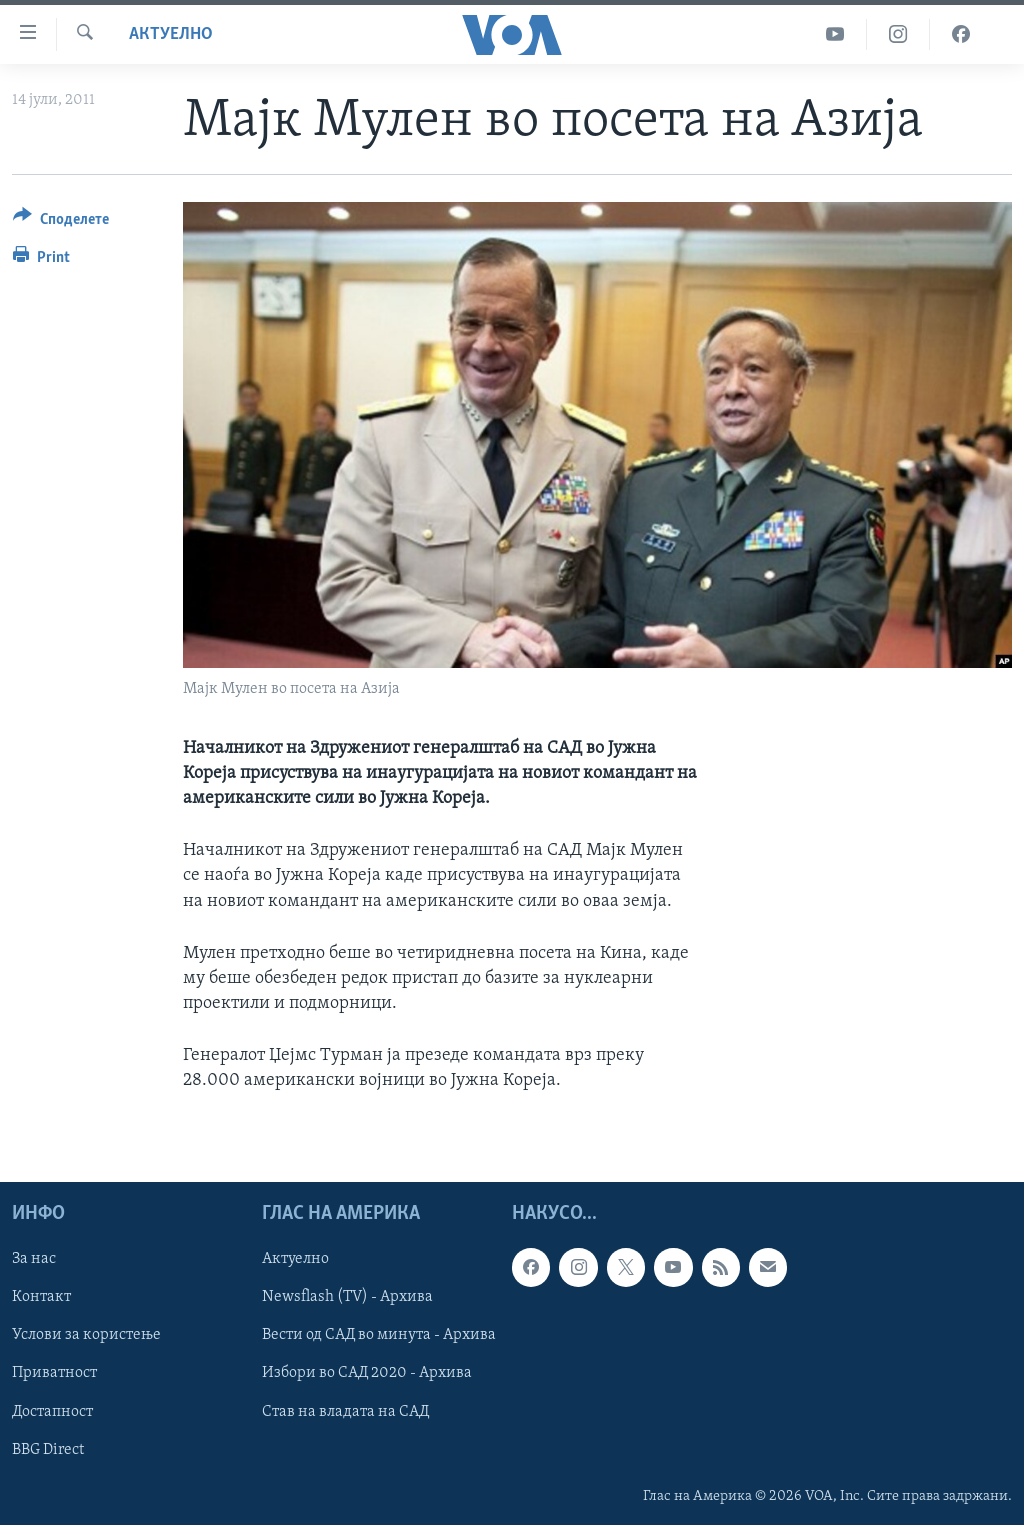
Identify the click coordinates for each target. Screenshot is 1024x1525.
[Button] (61, 222)
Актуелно (171, 34)
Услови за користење (86, 1335)
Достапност (52, 1411)
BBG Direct (48, 1449)
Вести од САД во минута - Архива (379, 1335)
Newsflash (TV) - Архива (347, 1297)
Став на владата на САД (345, 1411)
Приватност (54, 1373)
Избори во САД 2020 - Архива (367, 1373)
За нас (34, 1259)
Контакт (41, 1297)
